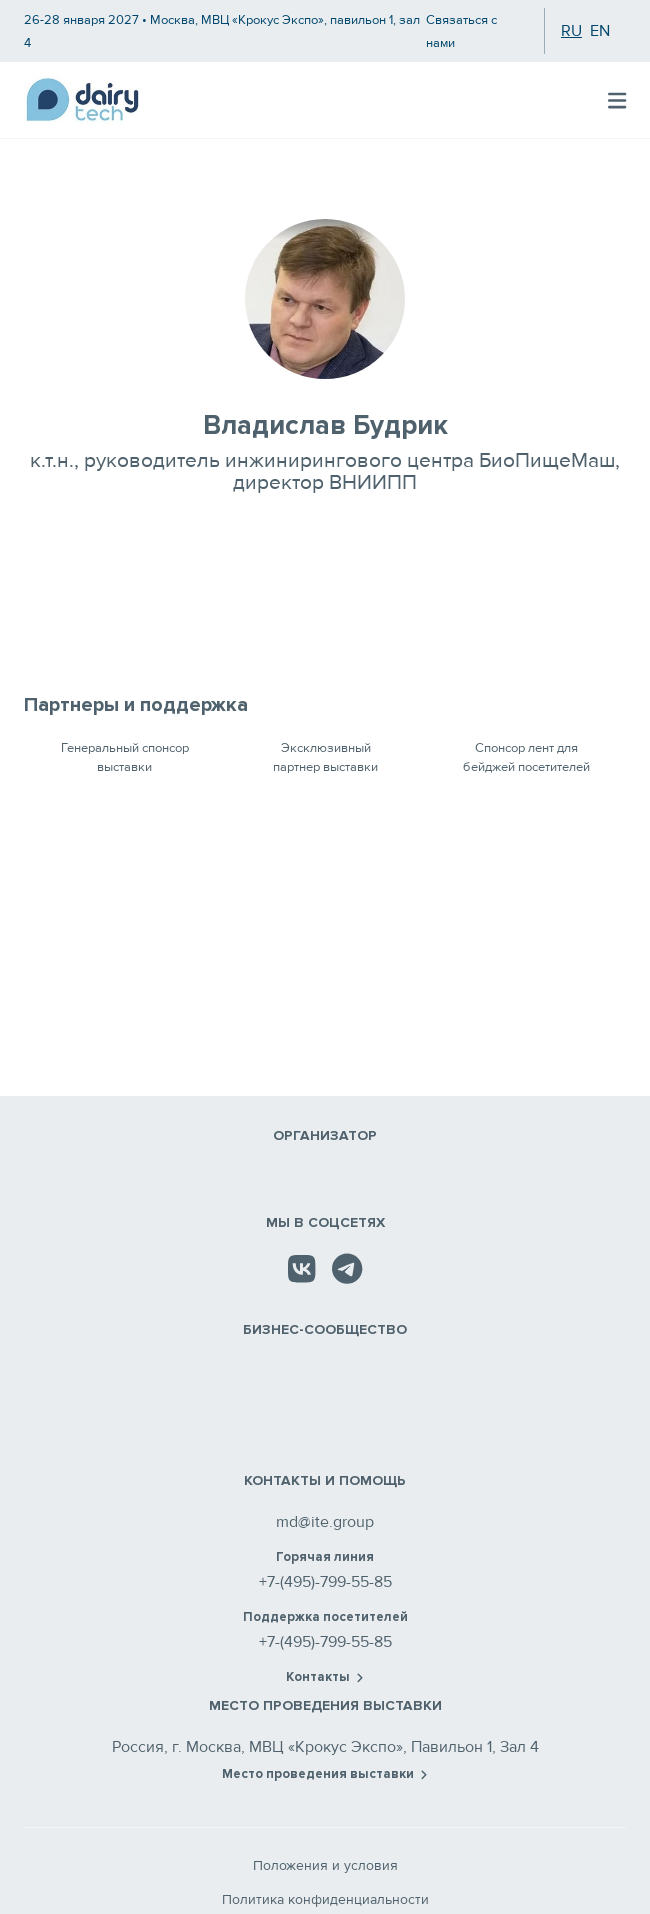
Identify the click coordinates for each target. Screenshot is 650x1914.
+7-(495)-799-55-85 (325, 1582)
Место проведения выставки (324, 1774)
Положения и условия (325, 1865)
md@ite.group (325, 1522)
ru (571, 31)
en (600, 31)
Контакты (324, 1677)
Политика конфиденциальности (325, 1899)
